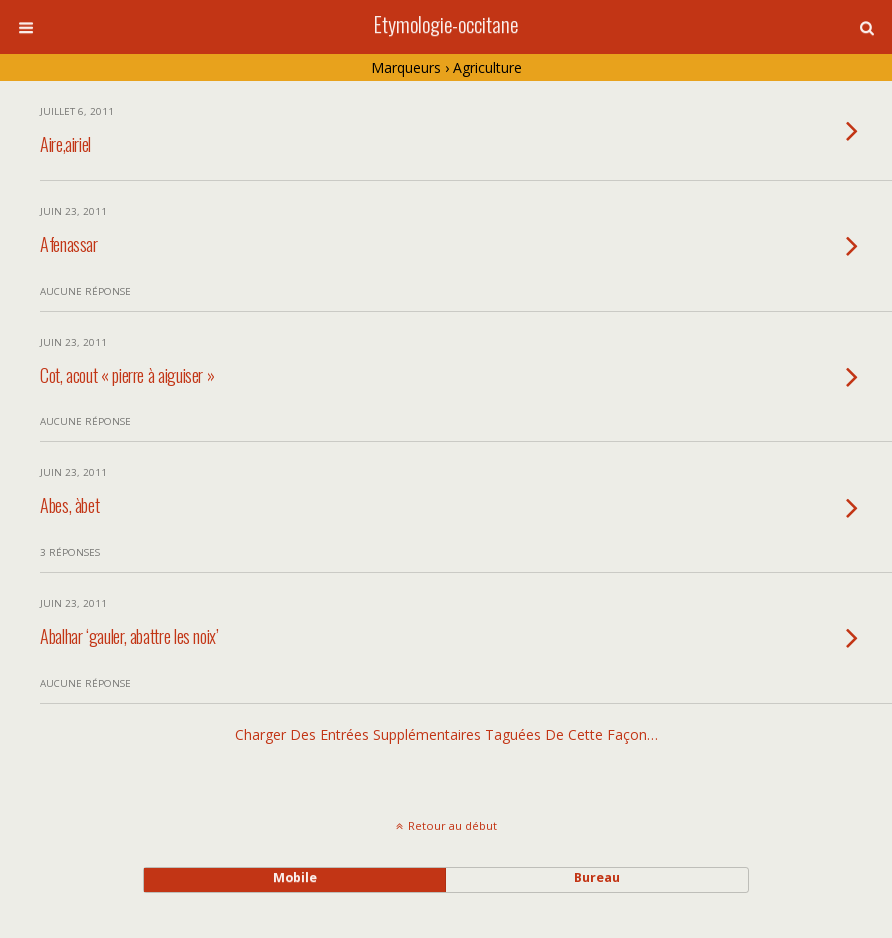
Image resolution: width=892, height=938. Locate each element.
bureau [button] (597, 877)
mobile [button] (295, 877)
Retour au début (452, 825)
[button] (867, 28)
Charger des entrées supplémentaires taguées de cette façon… (446, 734)
